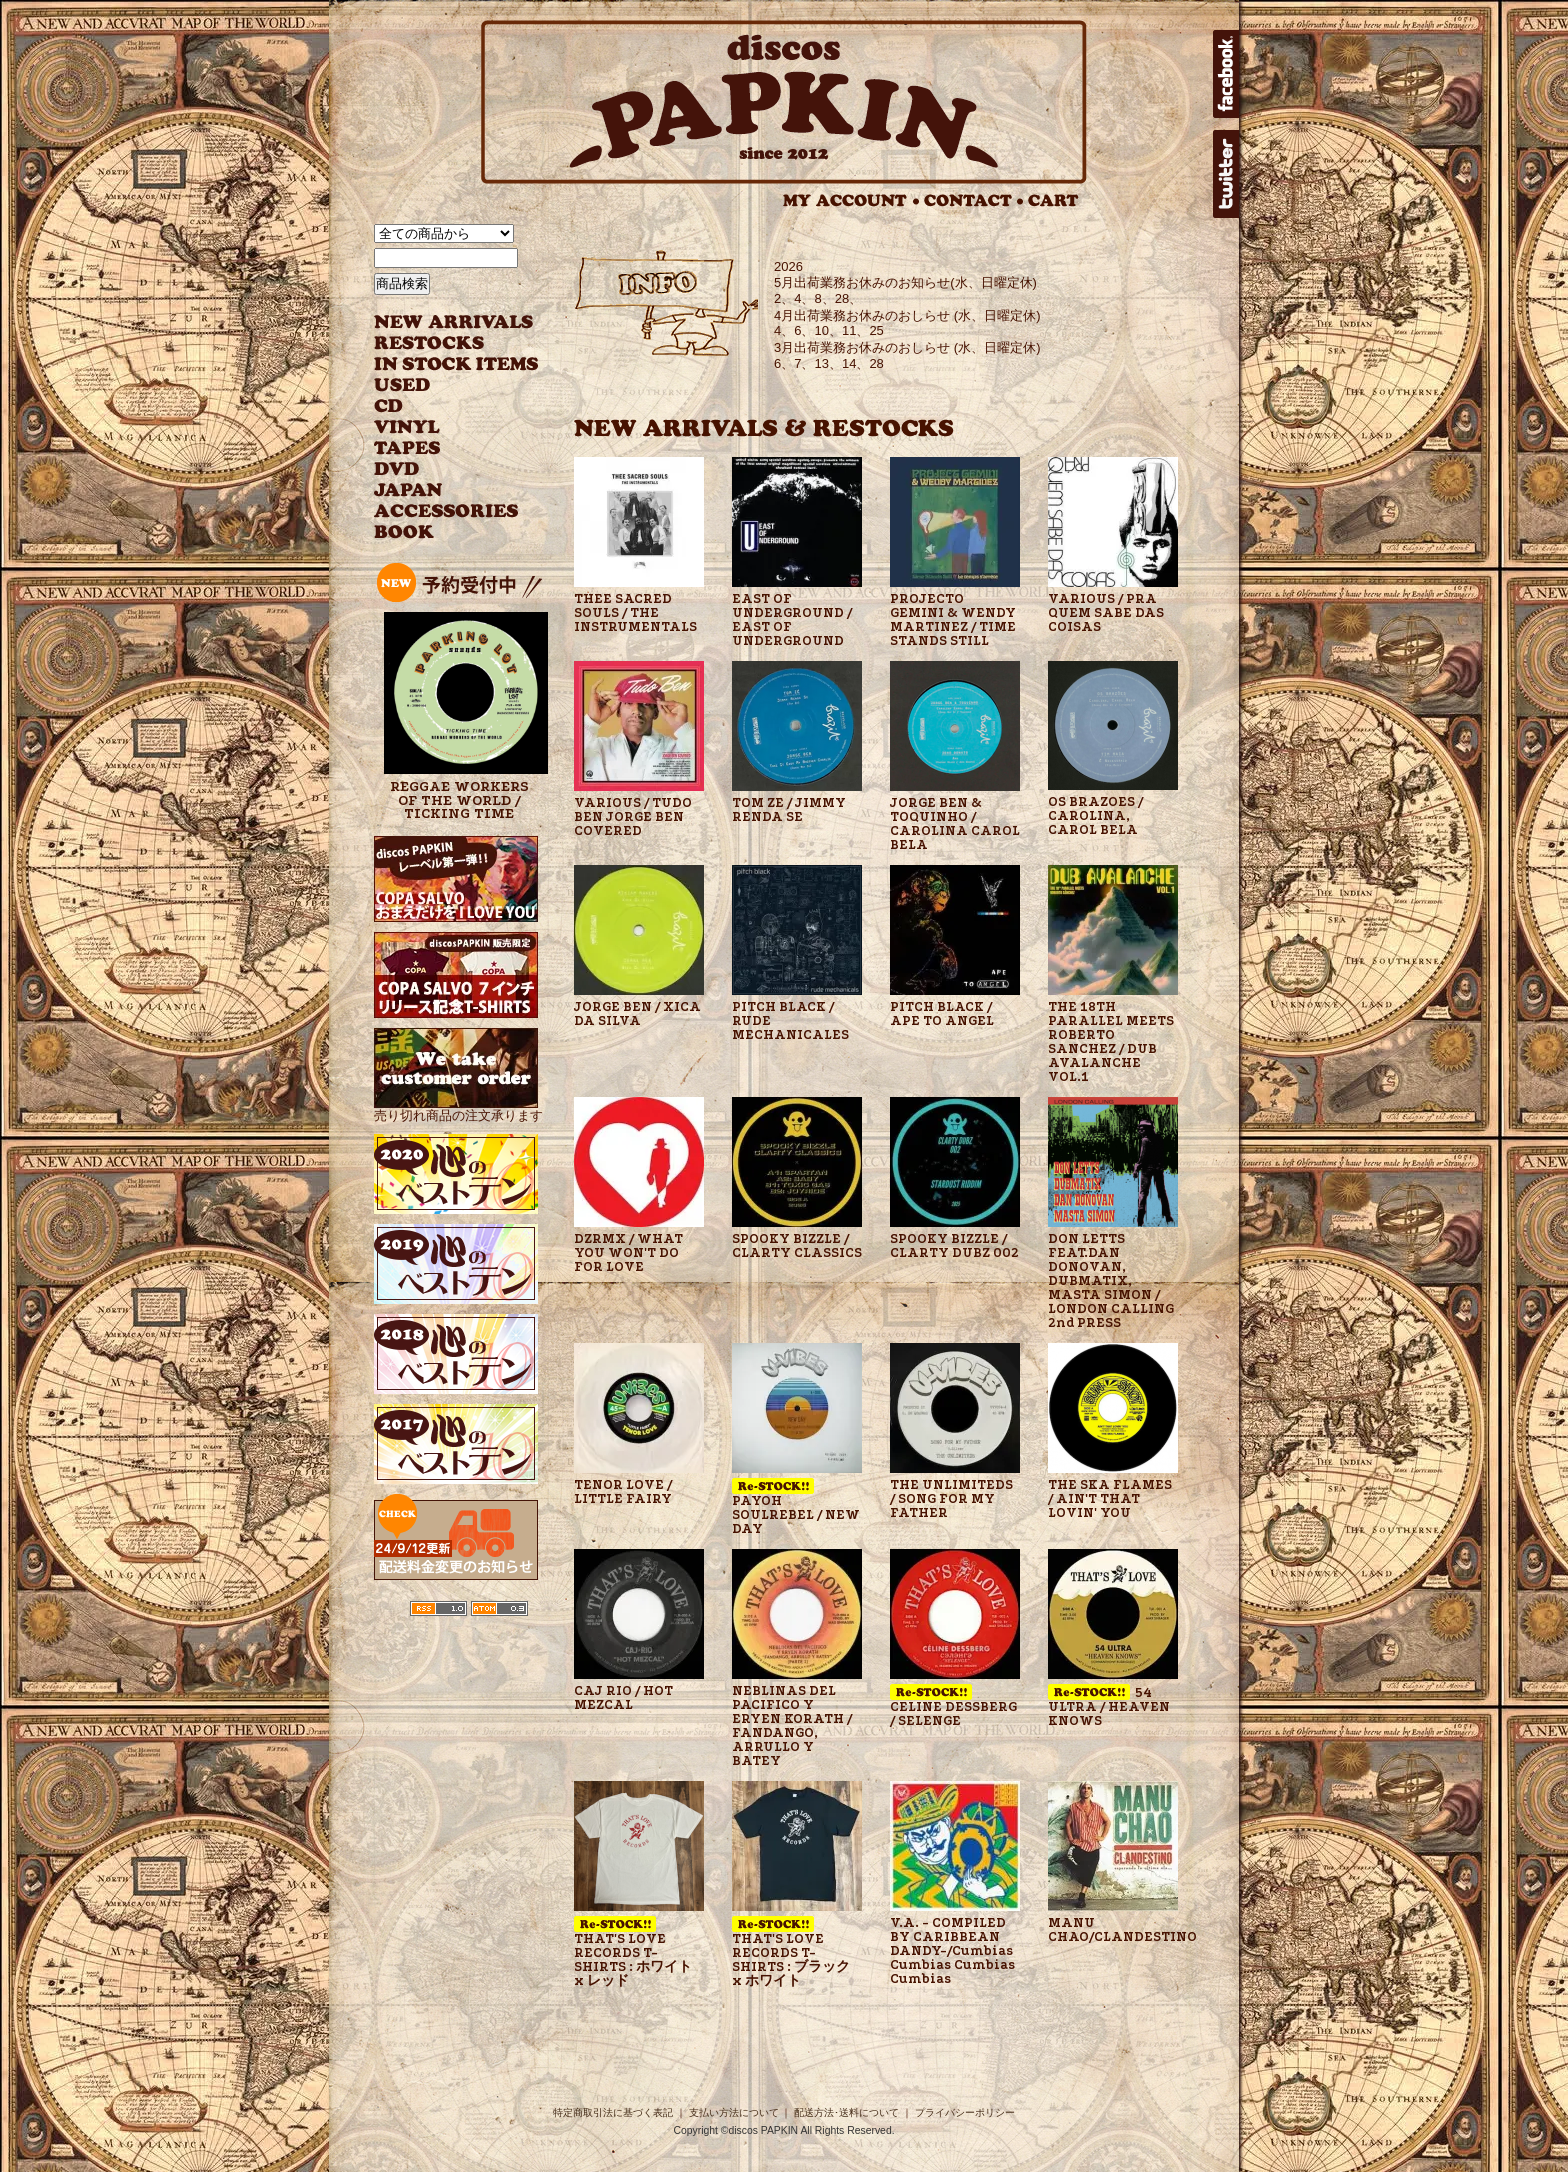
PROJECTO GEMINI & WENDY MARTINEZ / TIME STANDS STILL (953, 620)
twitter (1226, 174)
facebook (1226, 74)
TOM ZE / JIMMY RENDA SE (789, 810)
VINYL (409, 427)
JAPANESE (441, 490)
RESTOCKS (441, 343)
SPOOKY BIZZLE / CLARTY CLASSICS (797, 1246)
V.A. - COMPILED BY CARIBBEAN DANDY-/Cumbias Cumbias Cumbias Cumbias (952, 1951)
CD (389, 406)
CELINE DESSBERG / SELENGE (953, 1706)
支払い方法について (734, 2112)
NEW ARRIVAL (454, 322)
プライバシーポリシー (965, 2112)
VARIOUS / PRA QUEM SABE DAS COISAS (1106, 613)
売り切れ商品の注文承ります (458, 1107)
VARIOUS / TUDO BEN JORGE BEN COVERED (633, 817)
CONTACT (974, 200)
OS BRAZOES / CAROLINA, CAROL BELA (1095, 816)
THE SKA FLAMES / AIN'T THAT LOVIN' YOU (1110, 1499)
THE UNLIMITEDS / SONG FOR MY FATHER (951, 1499)
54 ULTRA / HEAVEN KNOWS (1109, 1706)
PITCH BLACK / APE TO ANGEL (942, 1014)
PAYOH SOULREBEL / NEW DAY (796, 1507)
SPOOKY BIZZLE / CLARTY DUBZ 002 (954, 1246)
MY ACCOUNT (851, 200)
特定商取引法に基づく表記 (613, 2112)
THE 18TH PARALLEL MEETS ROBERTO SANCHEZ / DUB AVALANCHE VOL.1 (1111, 1042)
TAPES (407, 448)
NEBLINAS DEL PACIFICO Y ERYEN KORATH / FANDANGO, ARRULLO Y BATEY (792, 1726)
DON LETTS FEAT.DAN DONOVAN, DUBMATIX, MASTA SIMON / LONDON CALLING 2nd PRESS (1111, 1281)
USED (441, 385)
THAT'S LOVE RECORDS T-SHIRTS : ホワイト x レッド (633, 1952)
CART (1053, 200)
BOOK (405, 532)
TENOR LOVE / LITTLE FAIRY (623, 1492)
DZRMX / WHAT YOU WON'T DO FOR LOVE (628, 1253)
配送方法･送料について (846, 2112)
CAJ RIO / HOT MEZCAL (623, 1698)
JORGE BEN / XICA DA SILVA (637, 1014)
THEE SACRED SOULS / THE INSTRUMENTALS (635, 613)
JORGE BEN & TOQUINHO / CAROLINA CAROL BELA (955, 824)
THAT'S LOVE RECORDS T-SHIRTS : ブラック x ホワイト (791, 1952)
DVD (396, 469)
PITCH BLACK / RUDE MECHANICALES (790, 1021)
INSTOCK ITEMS (456, 364)
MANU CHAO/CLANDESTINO (1113, 1930)
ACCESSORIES (446, 511)
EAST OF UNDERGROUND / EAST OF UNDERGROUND (792, 620)
